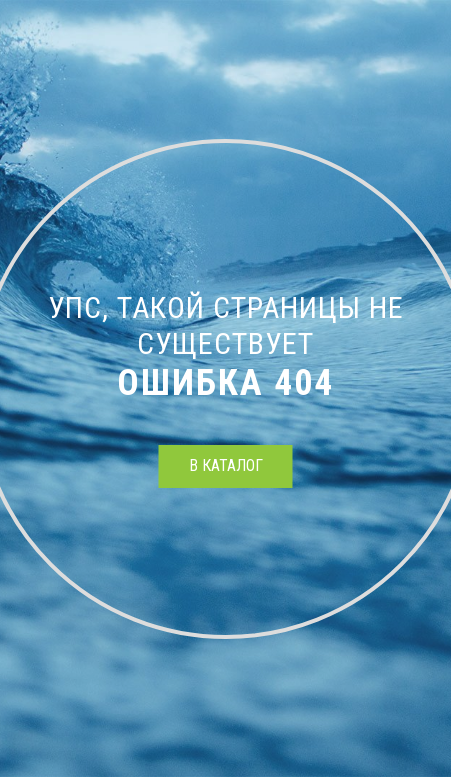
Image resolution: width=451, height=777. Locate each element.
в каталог (226, 465)
